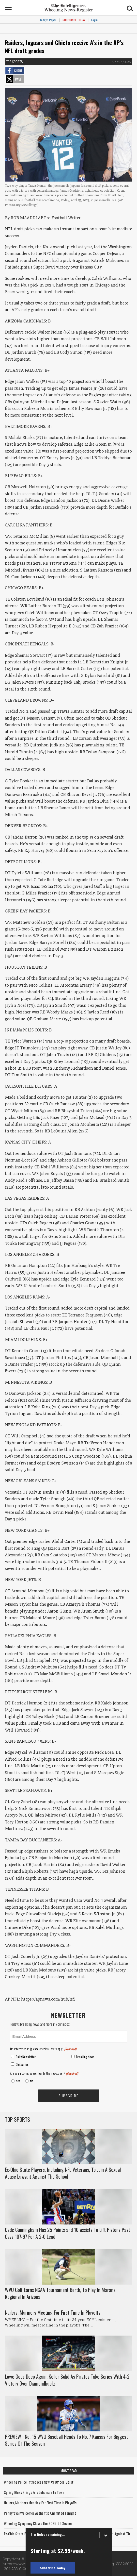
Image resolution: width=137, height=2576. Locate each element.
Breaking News (85, 2056)
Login (94, 20)
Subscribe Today (73, 20)
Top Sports (14, 61)
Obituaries (22, 2064)
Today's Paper (48, 20)
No (31, 2080)
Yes (17, 2080)
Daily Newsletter (26, 2056)
